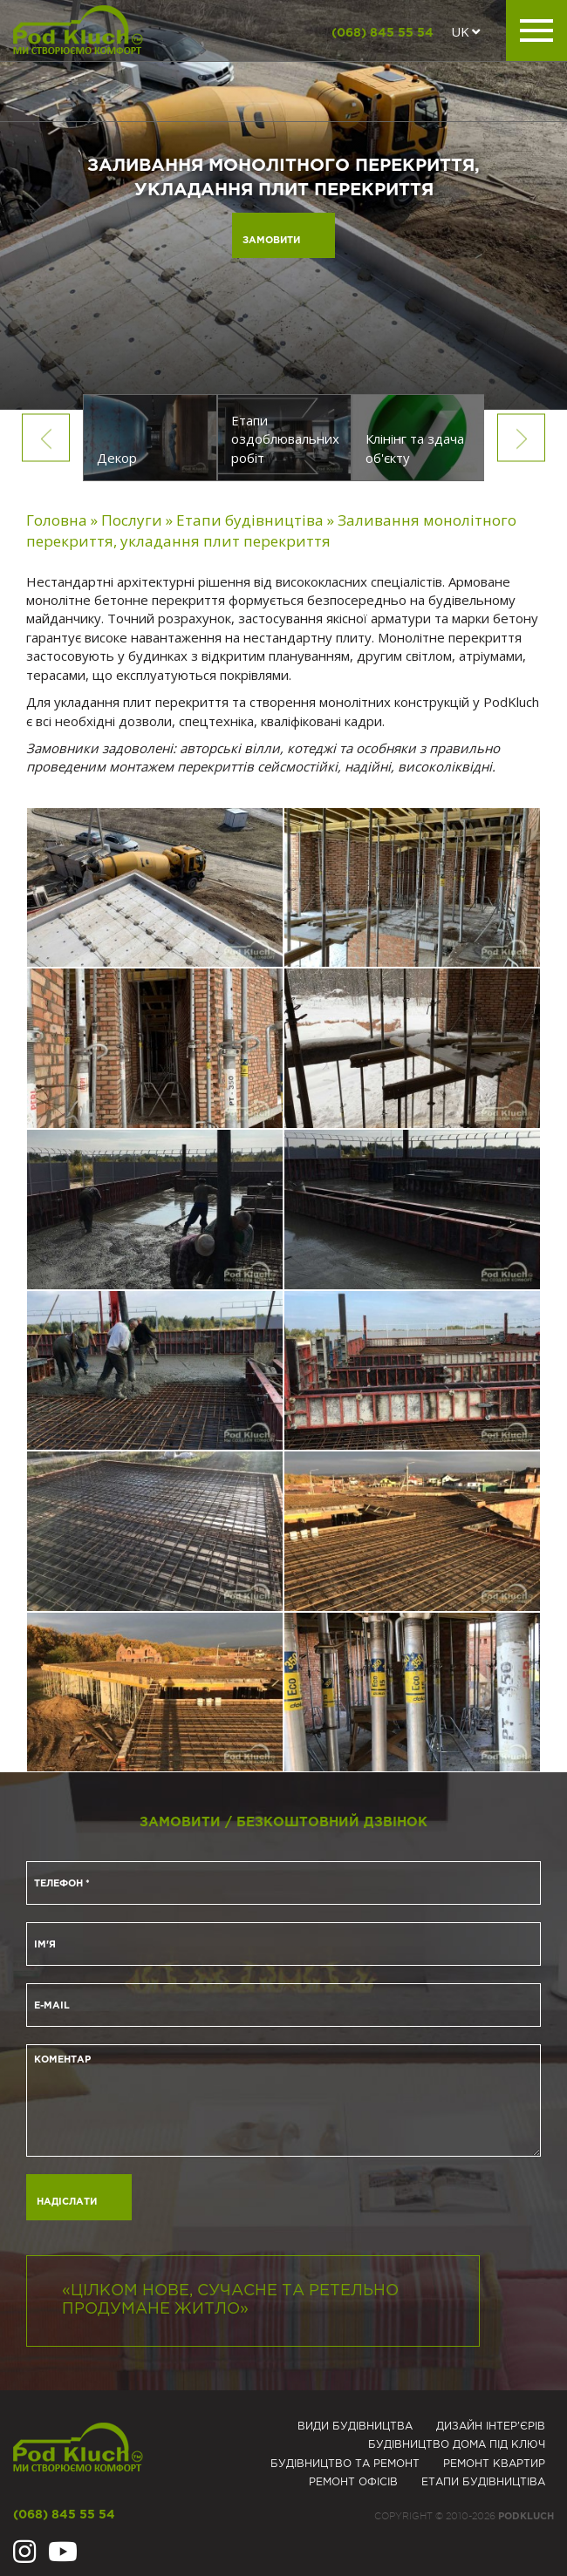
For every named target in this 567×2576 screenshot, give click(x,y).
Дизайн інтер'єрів (490, 2426)
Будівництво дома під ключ (456, 2445)
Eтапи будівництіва (483, 2482)
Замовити (271, 240)
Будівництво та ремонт (345, 2464)
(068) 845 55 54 (382, 33)
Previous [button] (46, 437)
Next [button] (521, 437)
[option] (150, 437)
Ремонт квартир (494, 2464)
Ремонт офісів (353, 2482)
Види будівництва (355, 2426)
